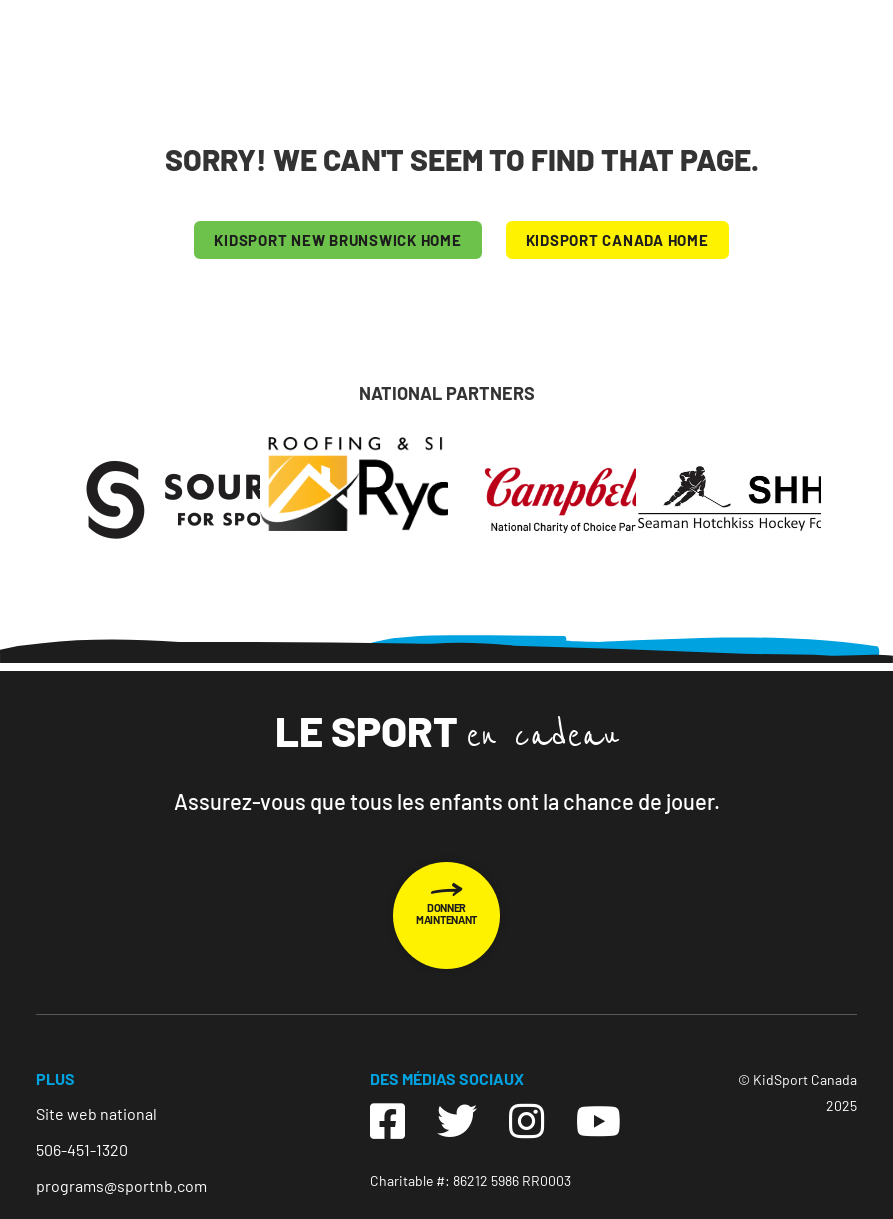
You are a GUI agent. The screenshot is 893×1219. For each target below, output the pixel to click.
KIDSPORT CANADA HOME (617, 240)
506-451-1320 (82, 1149)
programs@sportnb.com (121, 1185)
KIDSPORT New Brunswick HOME (337, 240)
